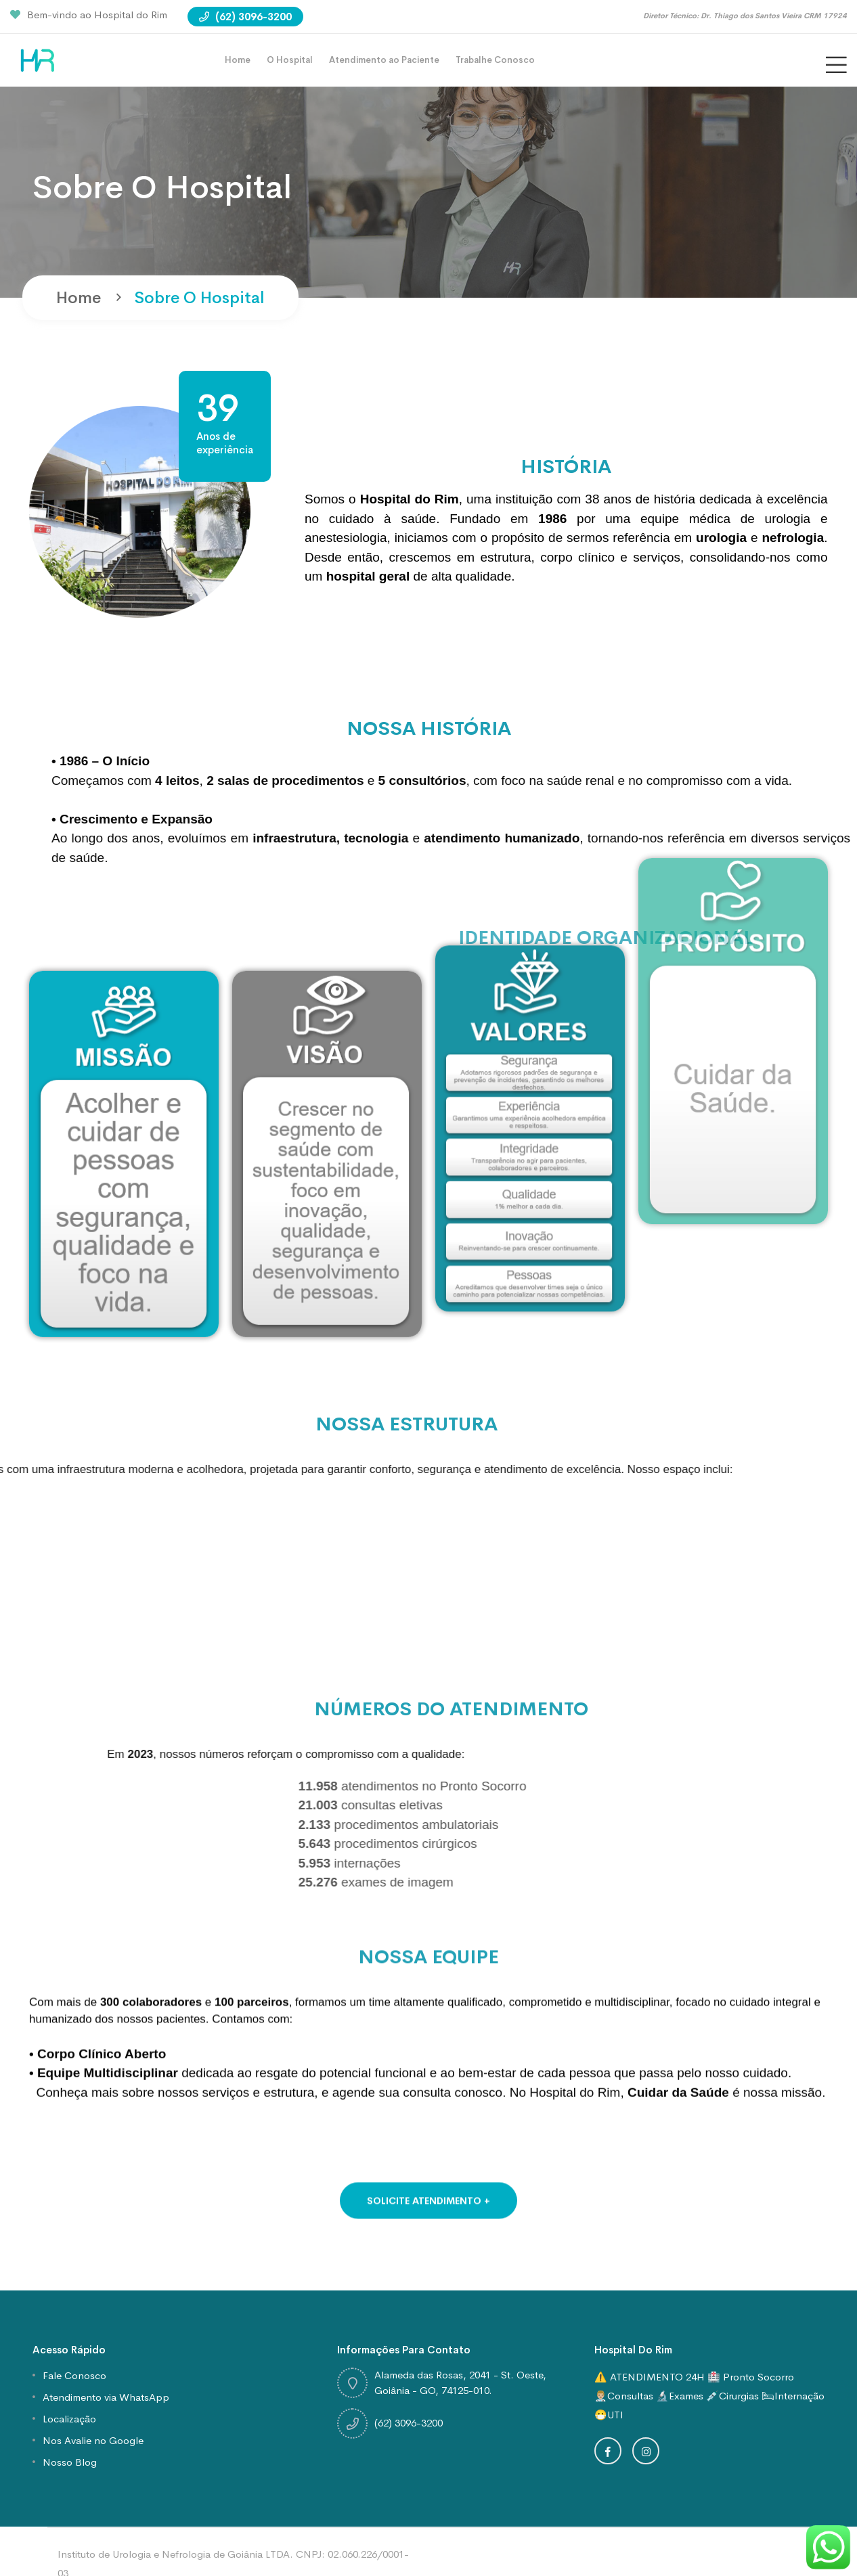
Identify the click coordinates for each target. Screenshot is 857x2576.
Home (237, 60)
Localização (69, 2418)
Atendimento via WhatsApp (106, 2397)
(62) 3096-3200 (245, 16)
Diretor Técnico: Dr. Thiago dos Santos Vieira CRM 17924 (745, 15)
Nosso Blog (70, 2462)
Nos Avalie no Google (93, 2440)
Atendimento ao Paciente (384, 60)
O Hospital (290, 60)
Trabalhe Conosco (495, 60)
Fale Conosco (74, 2375)
